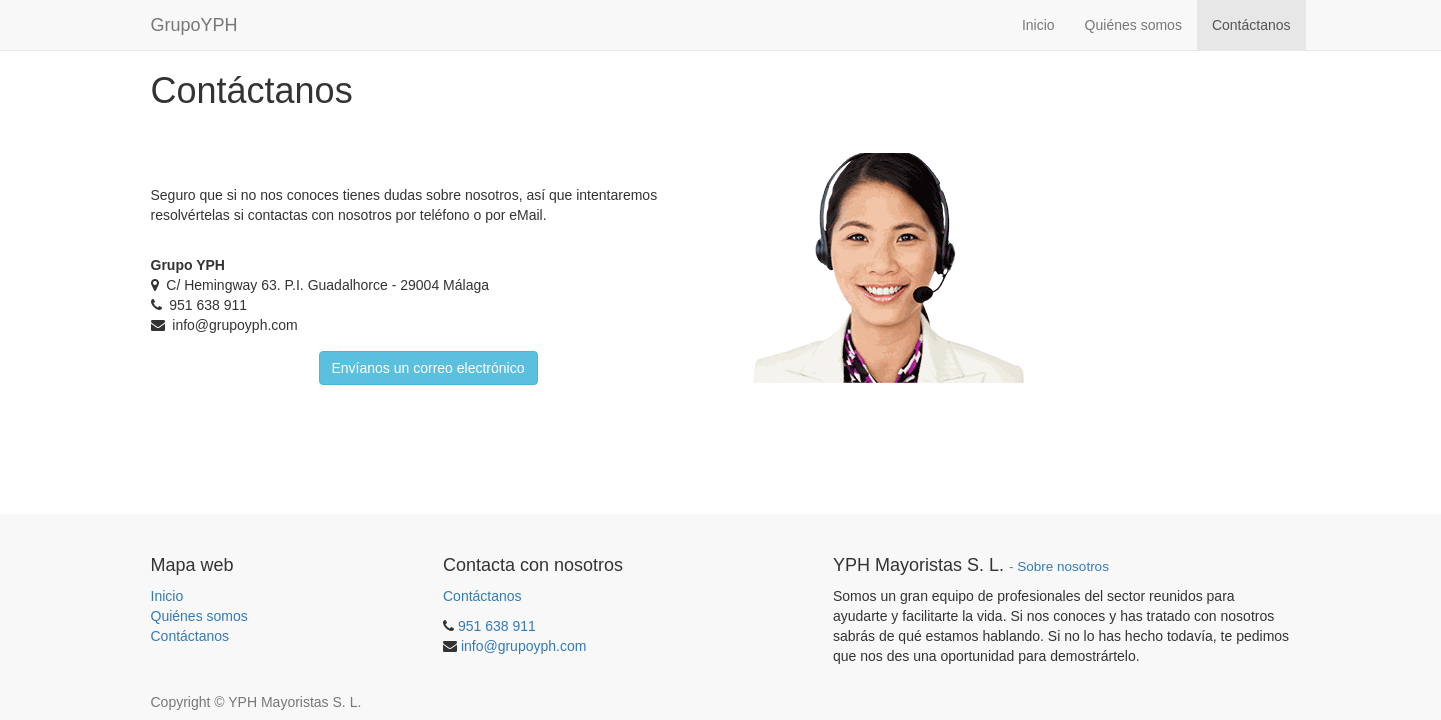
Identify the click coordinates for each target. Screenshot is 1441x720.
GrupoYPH (194, 25)
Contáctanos (190, 636)
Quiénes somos (199, 616)
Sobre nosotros (1063, 566)
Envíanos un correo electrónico (428, 368)
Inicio (167, 596)
